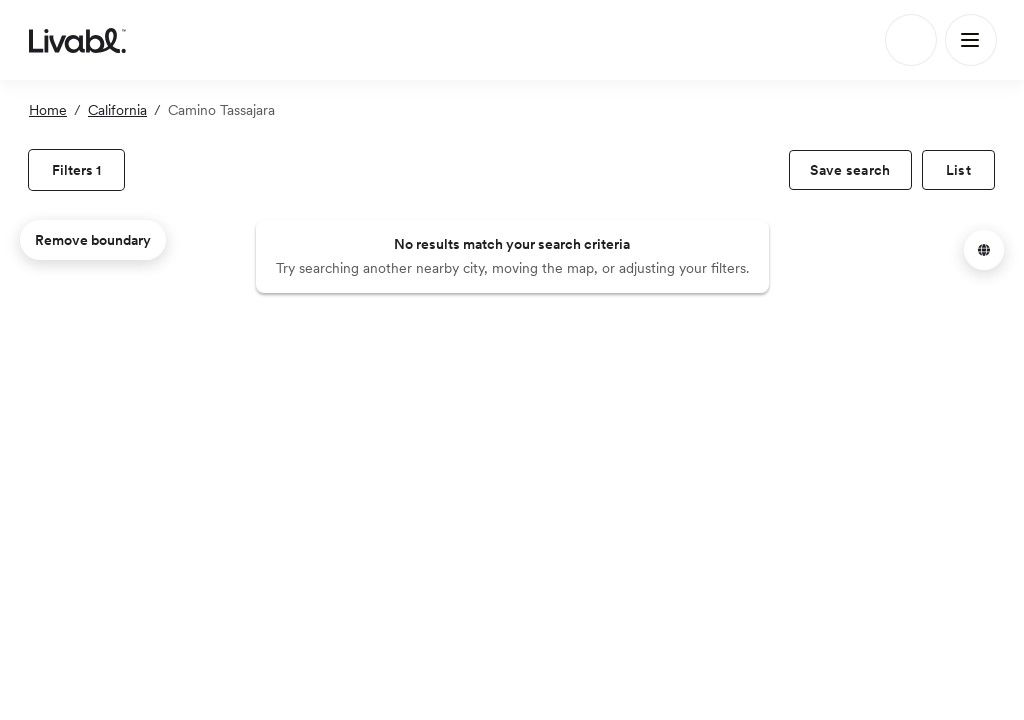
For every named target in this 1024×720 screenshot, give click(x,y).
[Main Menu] (971, 40)
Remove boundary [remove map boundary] (93, 240)
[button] (984, 250)
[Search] (911, 40)
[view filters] (76, 170)
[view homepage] (77, 40)
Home (48, 110)
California (117, 110)
